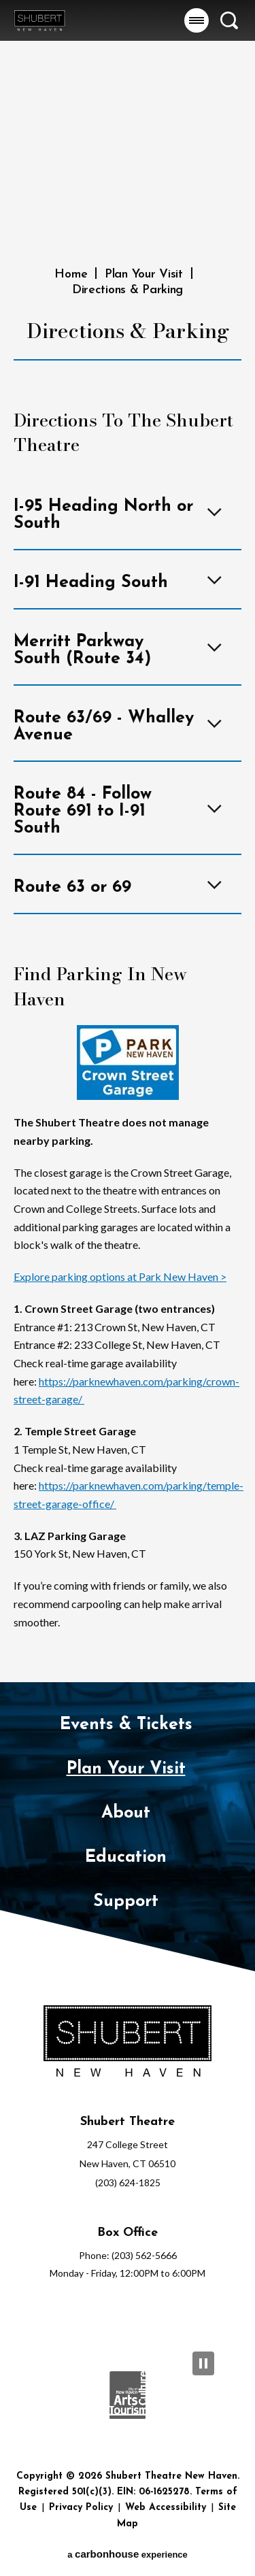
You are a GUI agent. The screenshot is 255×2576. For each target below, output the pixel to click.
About (125, 1813)
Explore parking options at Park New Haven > (120, 1276)
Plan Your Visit (144, 274)
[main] (127, 841)
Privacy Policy (81, 2508)
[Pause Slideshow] (203, 2363)
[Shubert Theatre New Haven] (127, 2042)
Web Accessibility (165, 2508)
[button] (196, 20)
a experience (127, 2554)
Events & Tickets (126, 1724)
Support (125, 1901)
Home (70, 274)
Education (126, 1857)
